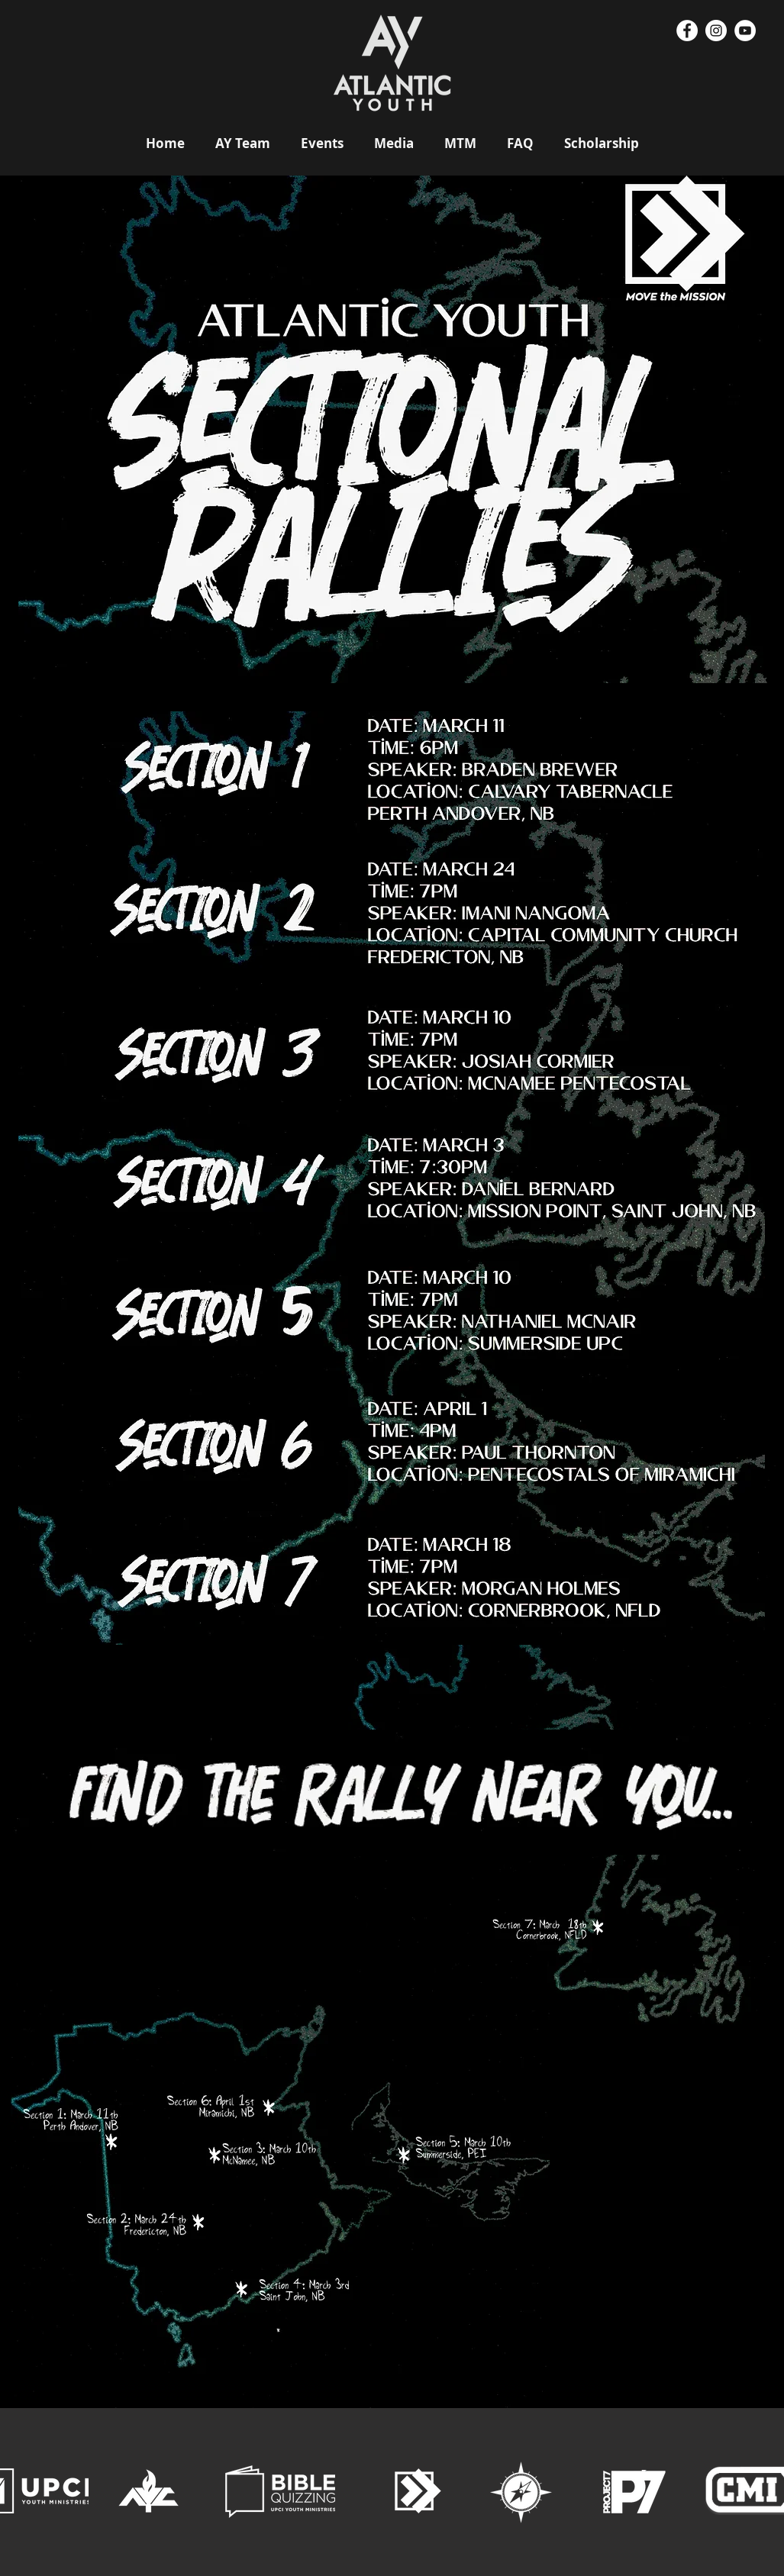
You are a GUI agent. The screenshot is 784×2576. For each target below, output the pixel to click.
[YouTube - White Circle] (745, 30)
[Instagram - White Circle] (716, 30)
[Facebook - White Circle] (687, 30)
